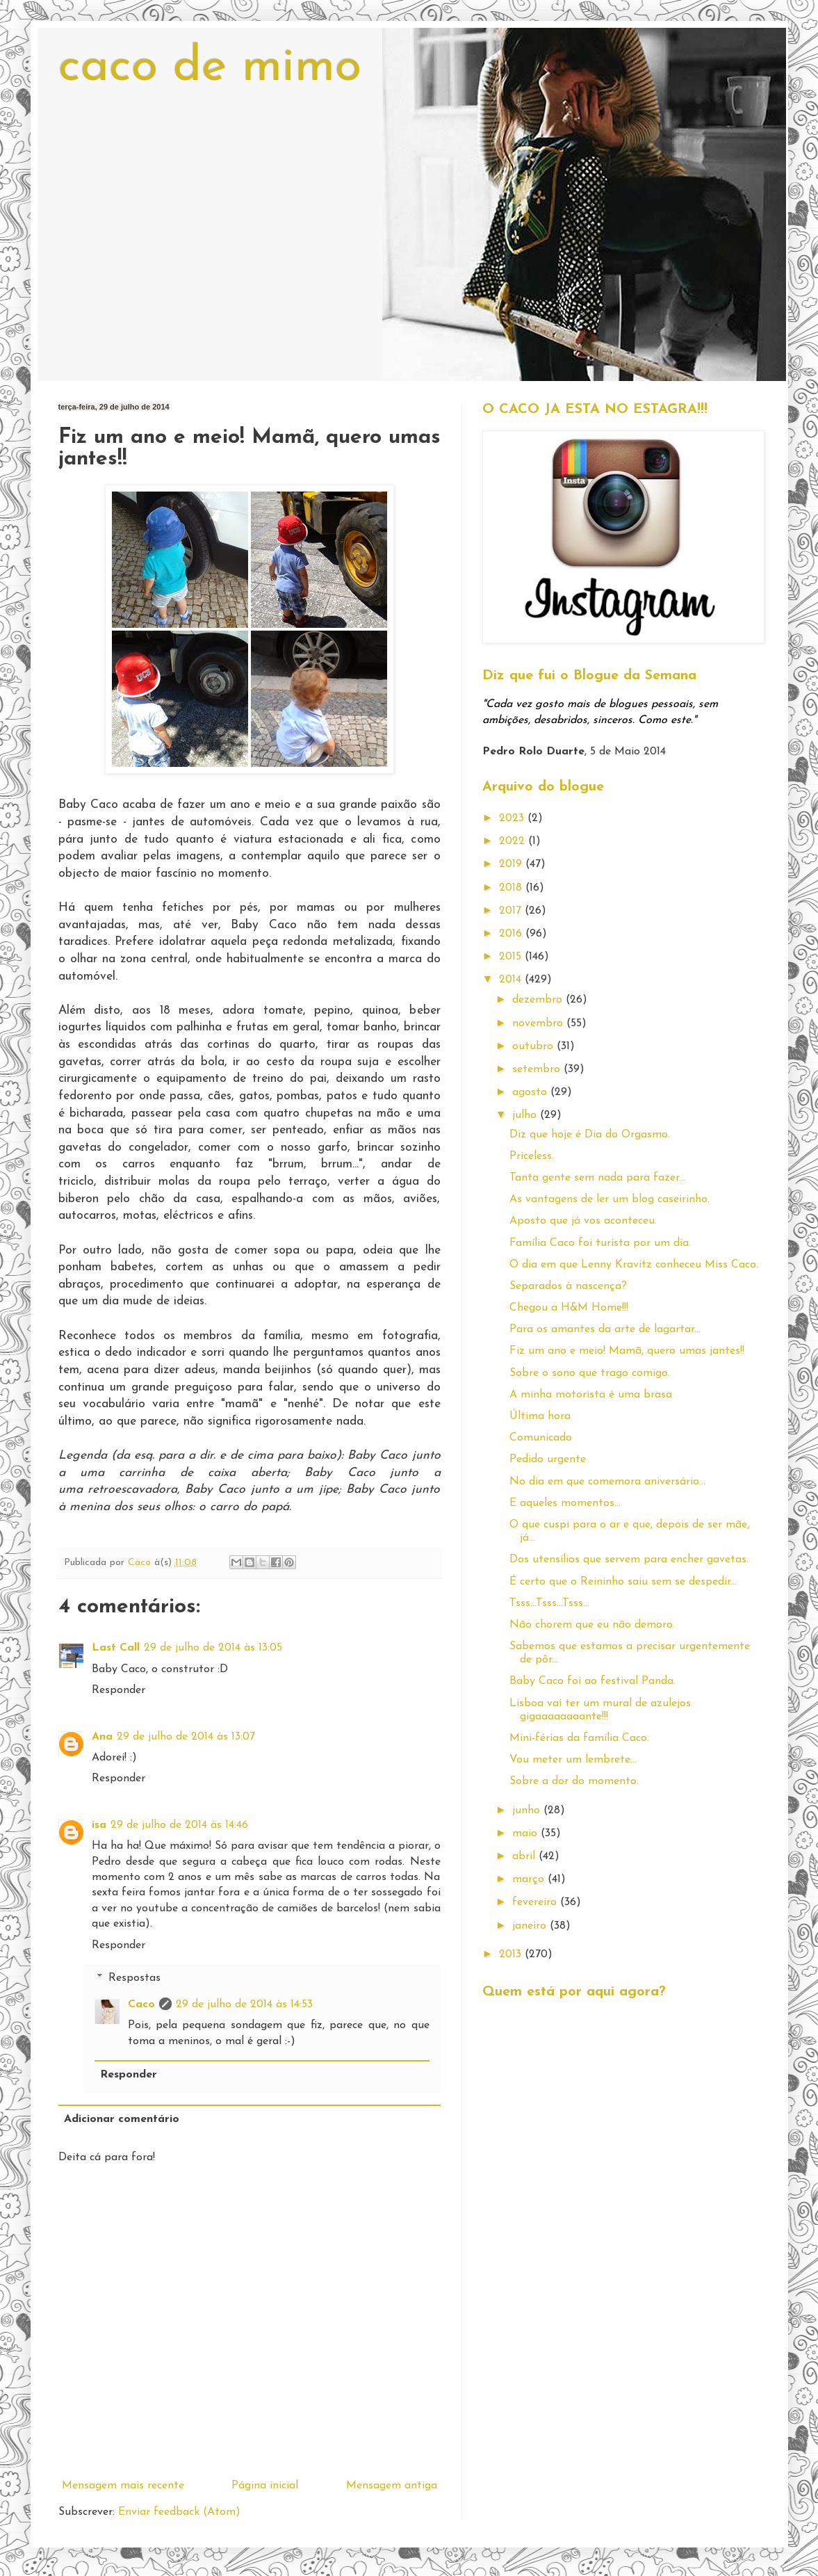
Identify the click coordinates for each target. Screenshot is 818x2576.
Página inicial (264, 2485)
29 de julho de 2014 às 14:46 (179, 1825)
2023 (513, 818)
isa (99, 1825)
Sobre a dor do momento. (574, 1781)
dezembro (539, 999)
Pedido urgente (547, 1459)
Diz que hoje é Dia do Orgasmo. (589, 1134)
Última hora (540, 1416)
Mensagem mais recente (123, 2485)
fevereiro (536, 1902)
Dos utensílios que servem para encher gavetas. (629, 1559)
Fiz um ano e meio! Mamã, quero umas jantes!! (626, 1350)
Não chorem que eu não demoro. (592, 1624)
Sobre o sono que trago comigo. (589, 1373)
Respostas (134, 1978)
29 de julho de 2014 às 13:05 (213, 1647)
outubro (534, 1046)
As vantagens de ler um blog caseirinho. (609, 1199)
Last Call (116, 1647)
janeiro (531, 1925)
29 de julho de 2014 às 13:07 (186, 1736)
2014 (512, 979)
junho (527, 1810)
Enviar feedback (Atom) (179, 2512)
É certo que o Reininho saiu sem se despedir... (623, 1581)
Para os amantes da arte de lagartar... (605, 1329)
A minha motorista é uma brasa (590, 1394)
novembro (539, 1023)
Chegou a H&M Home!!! (568, 1307)
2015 (512, 956)
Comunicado (540, 1437)
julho (526, 1115)
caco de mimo (209, 67)
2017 (512, 910)
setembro (538, 1069)
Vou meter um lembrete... (573, 1759)
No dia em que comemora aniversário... (607, 1481)
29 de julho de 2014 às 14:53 (244, 2004)
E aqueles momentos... (565, 1503)
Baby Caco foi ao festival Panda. (592, 1681)
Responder (118, 1690)
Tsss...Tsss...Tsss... (549, 1603)
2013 (512, 1954)
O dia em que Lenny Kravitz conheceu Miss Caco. (633, 1264)
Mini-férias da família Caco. (579, 1738)
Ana (102, 1736)
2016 (512, 933)
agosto (531, 1092)
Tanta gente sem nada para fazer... (597, 1177)
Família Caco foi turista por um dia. (600, 1243)
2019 (512, 864)
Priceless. (531, 1156)
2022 (513, 841)
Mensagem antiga (391, 2485)
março (530, 1879)
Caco (141, 2004)
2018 (512, 887)
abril (525, 1856)
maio (526, 1833)
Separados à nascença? (568, 1286)
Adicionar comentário (121, 2119)
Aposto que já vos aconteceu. (583, 1220)
